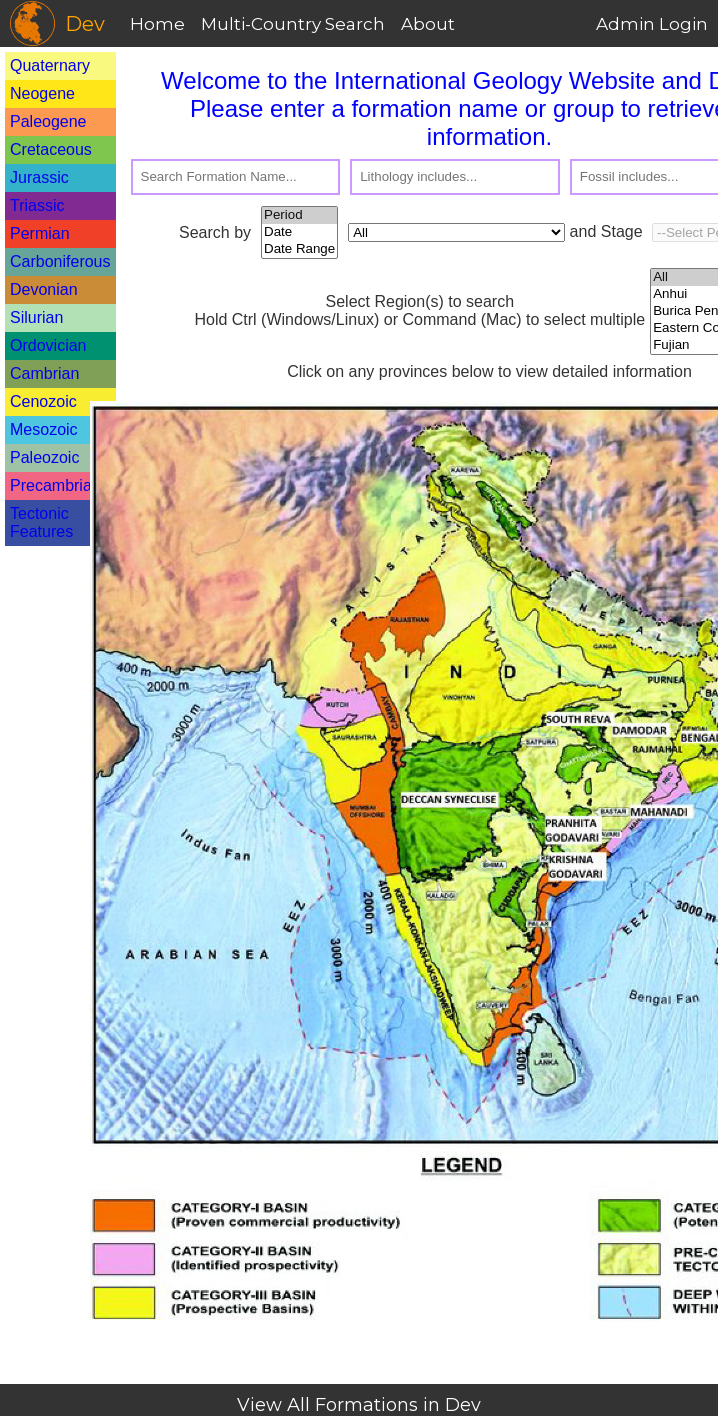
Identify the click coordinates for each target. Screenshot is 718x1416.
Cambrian (44, 373)
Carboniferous (60, 261)
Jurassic (39, 177)
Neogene (42, 93)
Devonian (44, 289)
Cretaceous (51, 149)
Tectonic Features (41, 522)
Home (157, 24)
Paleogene (48, 121)
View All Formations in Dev (359, 1405)
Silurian (36, 317)
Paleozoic (44, 457)
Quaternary (50, 65)
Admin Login (652, 24)
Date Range (299, 249)
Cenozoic (43, 401)
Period (299, 215)
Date (299, 232)
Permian (40, 233)
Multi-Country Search (293, 24)
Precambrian (55, 485)
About (428, 24)
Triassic (37, 205)
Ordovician (48, 345)
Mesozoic (44, 429)
